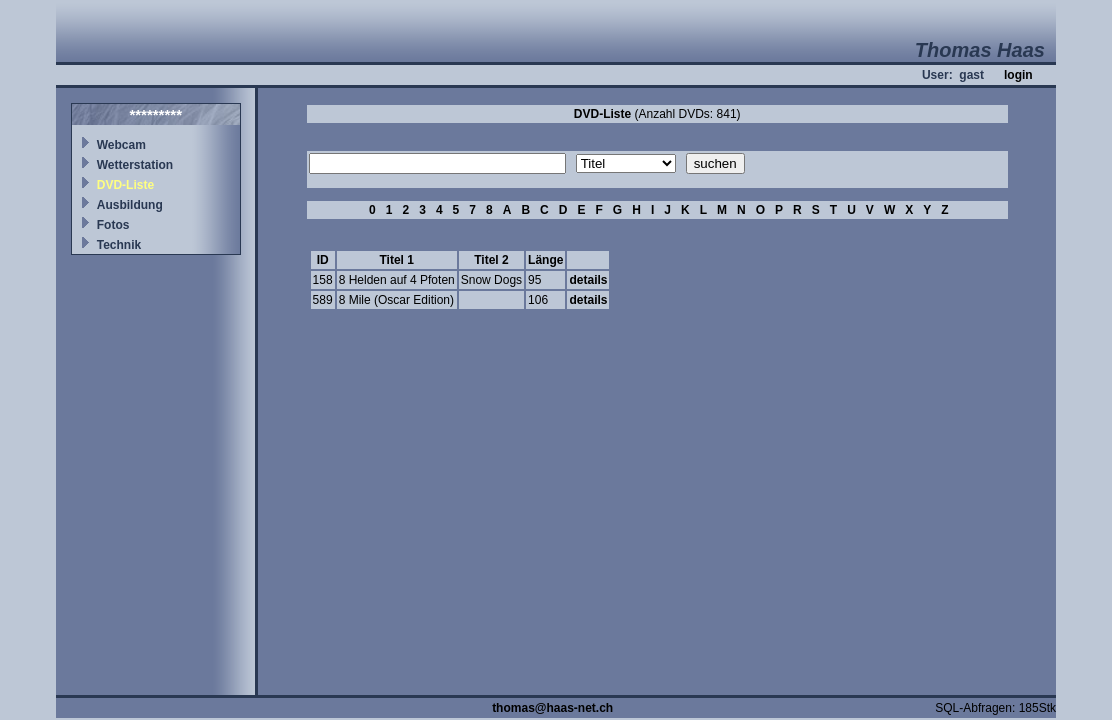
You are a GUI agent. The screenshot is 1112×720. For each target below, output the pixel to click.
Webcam (121, 145)
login (1018, 75)
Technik (119, 245)
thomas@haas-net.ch (552, 708)
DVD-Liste (125, 185)
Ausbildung (130, 205)
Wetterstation (135, 165)
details (588, 280)
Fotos (113, 225)
